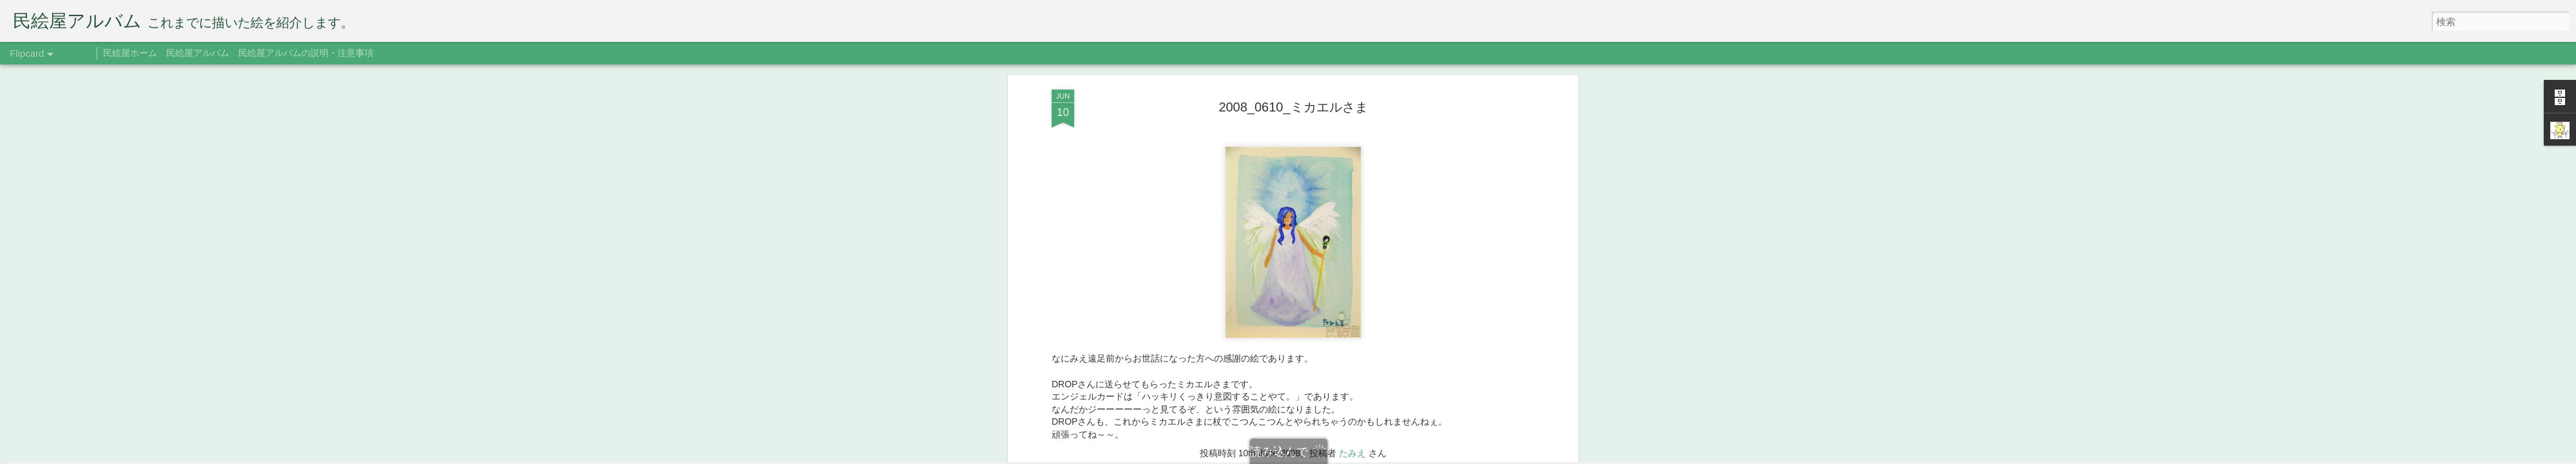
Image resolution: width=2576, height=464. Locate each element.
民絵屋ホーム (130, 53)
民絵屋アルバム (197, 53)
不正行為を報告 (1407, 455)
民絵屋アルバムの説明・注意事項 (306, 53)
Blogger (1367, 455)
